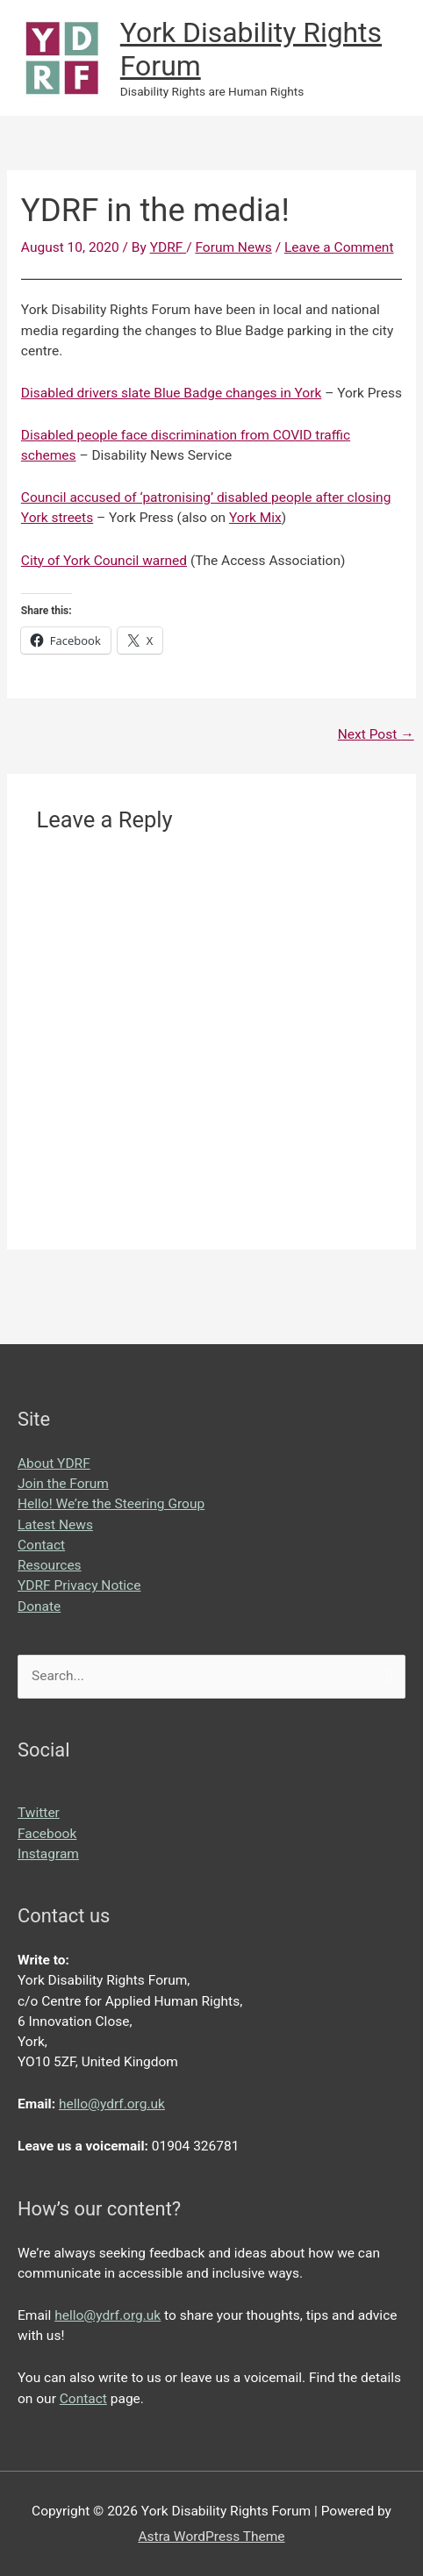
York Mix (255, 518)
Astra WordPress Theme (211, 2536)
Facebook (47, 1834)
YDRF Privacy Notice (79, 1585)
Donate (39, 1606)
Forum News (233, 247)
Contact (41, 1545)
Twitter (39, 1813)
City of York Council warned (104, 561)
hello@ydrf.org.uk (112, 2104)
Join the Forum (63, 1484)
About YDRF (54, 1463)
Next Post (376, 734)
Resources (50, 1565)
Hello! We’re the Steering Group (111, 1504)
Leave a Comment (339, 247)
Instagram (48, 1854)
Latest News (55, 1525)
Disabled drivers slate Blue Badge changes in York (171, 393)
